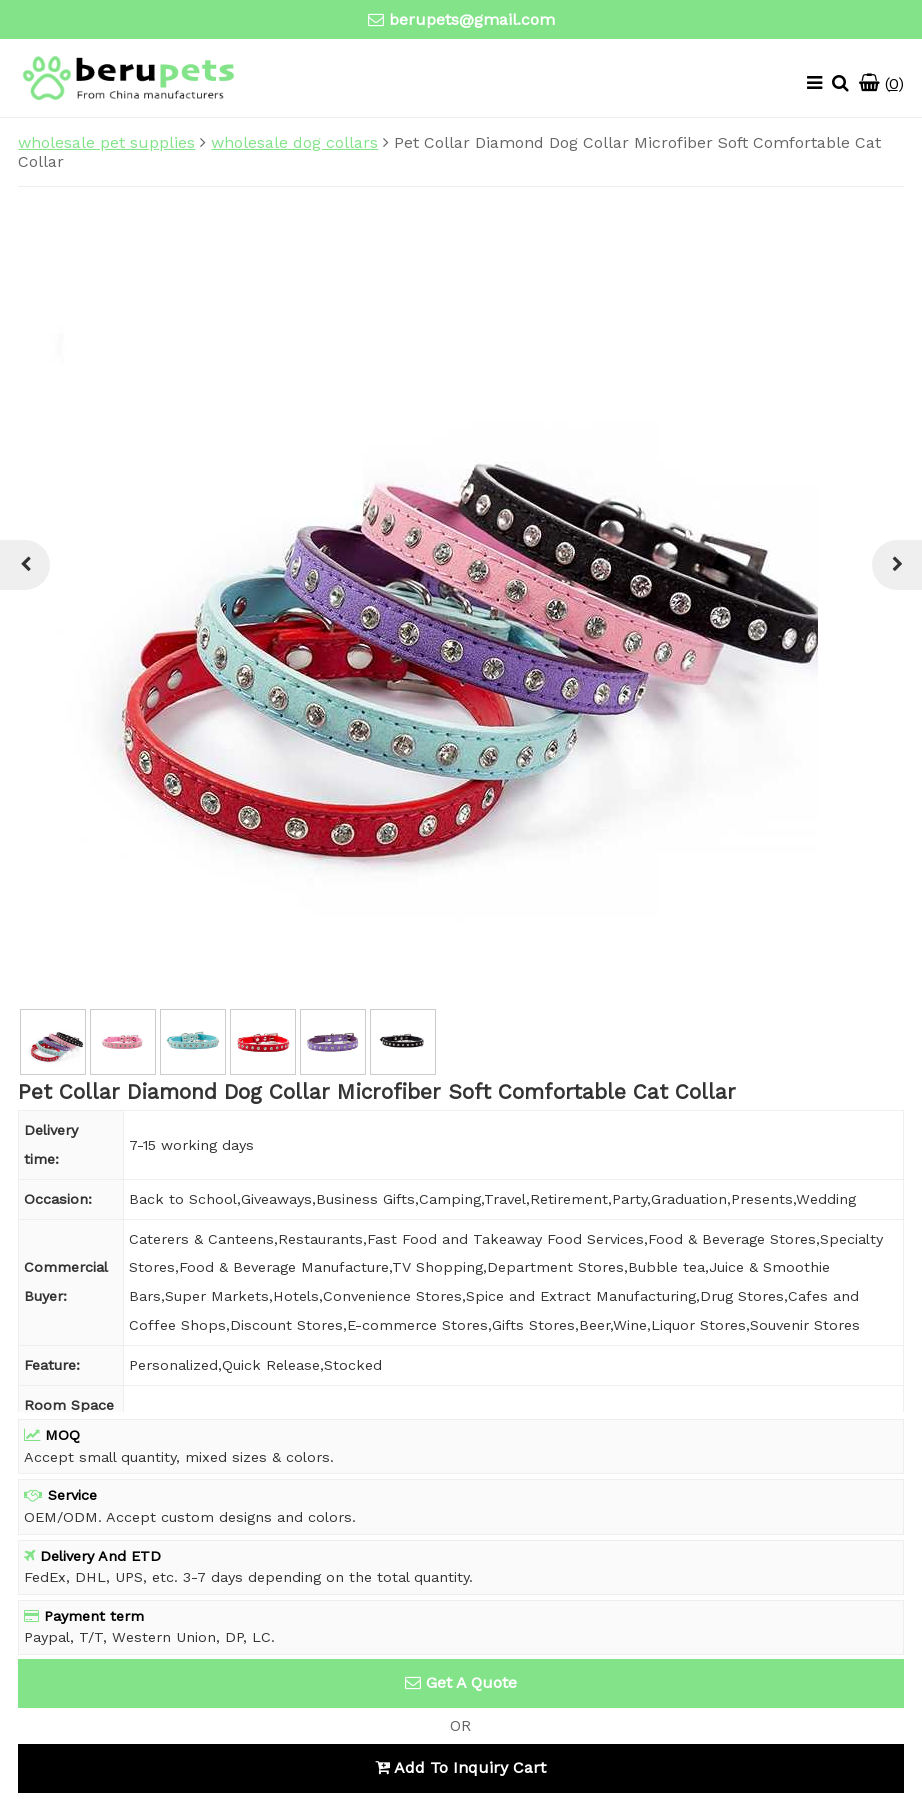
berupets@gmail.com (472, 19)
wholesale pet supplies (106, 142)
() (881, 83)
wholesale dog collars (294, 142)
